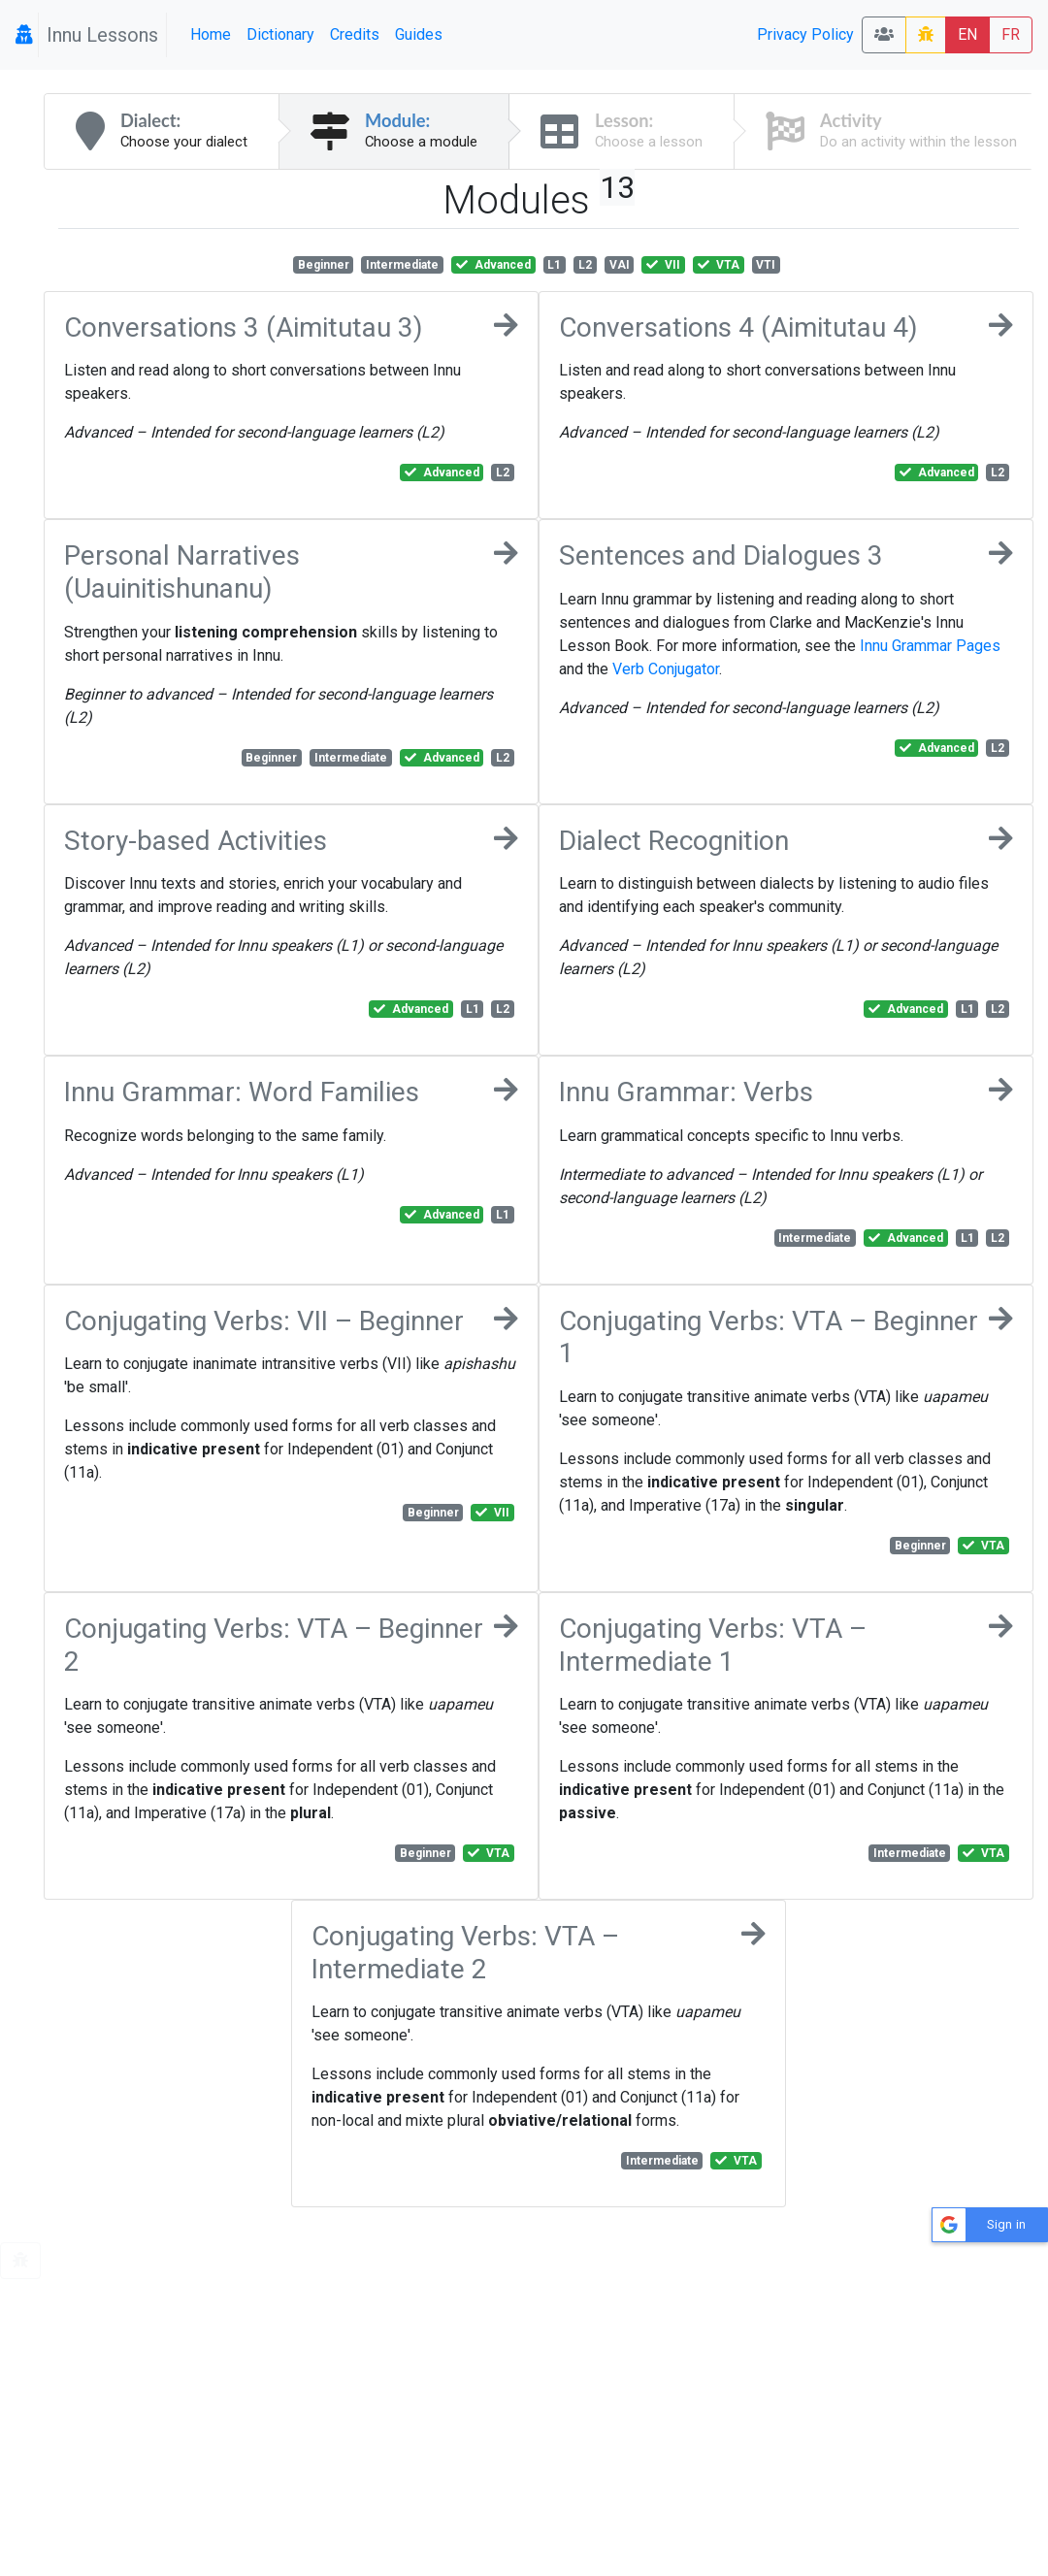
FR (1010, 34)
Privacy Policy (805, 34)
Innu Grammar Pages (930, 645)
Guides (418, 34)
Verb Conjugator (665, 669)
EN (967, 34)
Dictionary (280, 34)
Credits (354, 34)
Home (210, 34)
